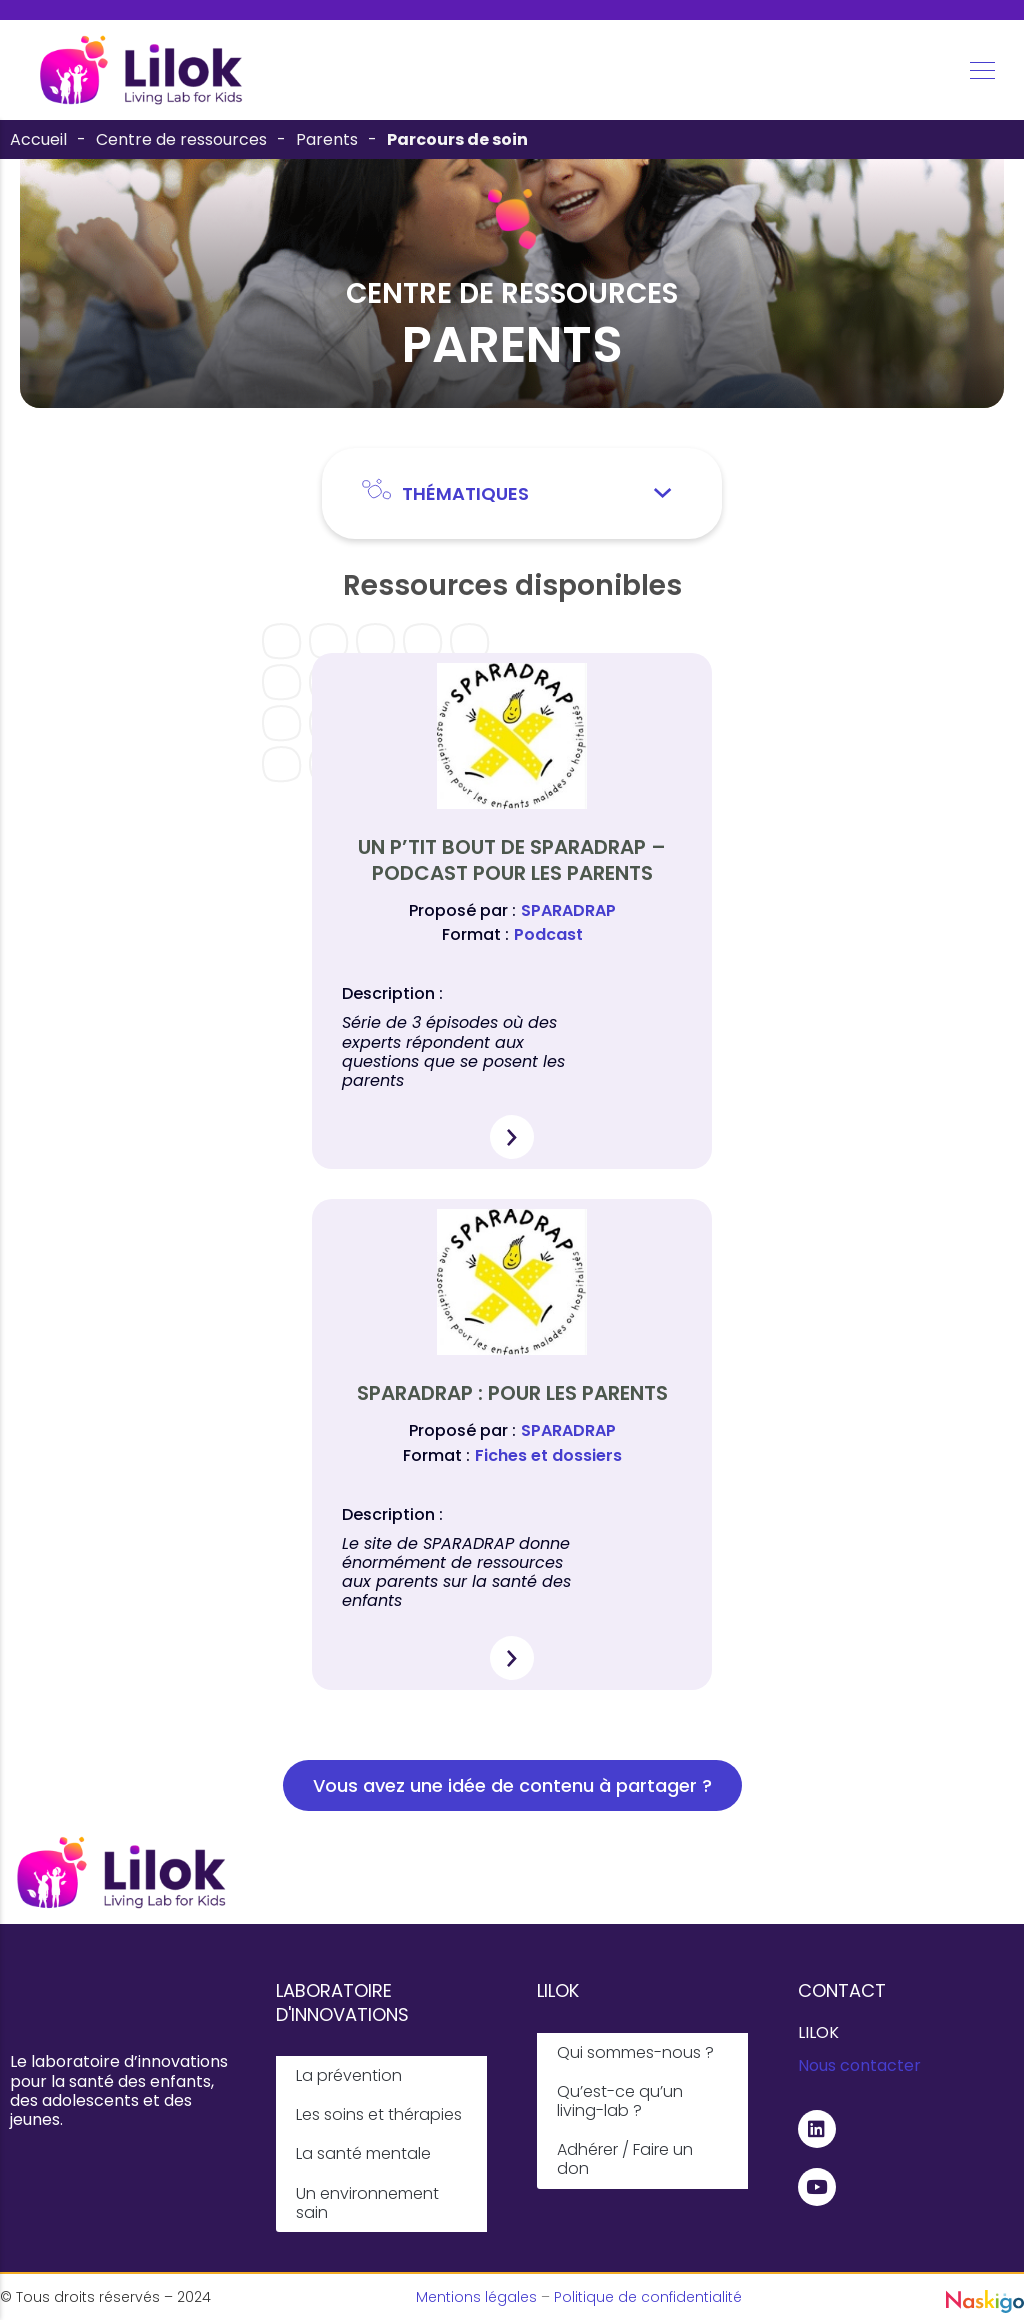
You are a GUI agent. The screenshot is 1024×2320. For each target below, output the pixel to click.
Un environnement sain (367, 2203)
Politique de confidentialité (648, 2297)
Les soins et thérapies (379, 2114)
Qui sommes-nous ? (635, 2052)
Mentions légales (476, 2297)
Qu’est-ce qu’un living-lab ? (620, 2101)
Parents (327, 139)
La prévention (349, 2075)
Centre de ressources (181, 139)
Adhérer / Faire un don (625, 2159)
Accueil (38, 139)
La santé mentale (363, 2153)
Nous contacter (859, 2065)
